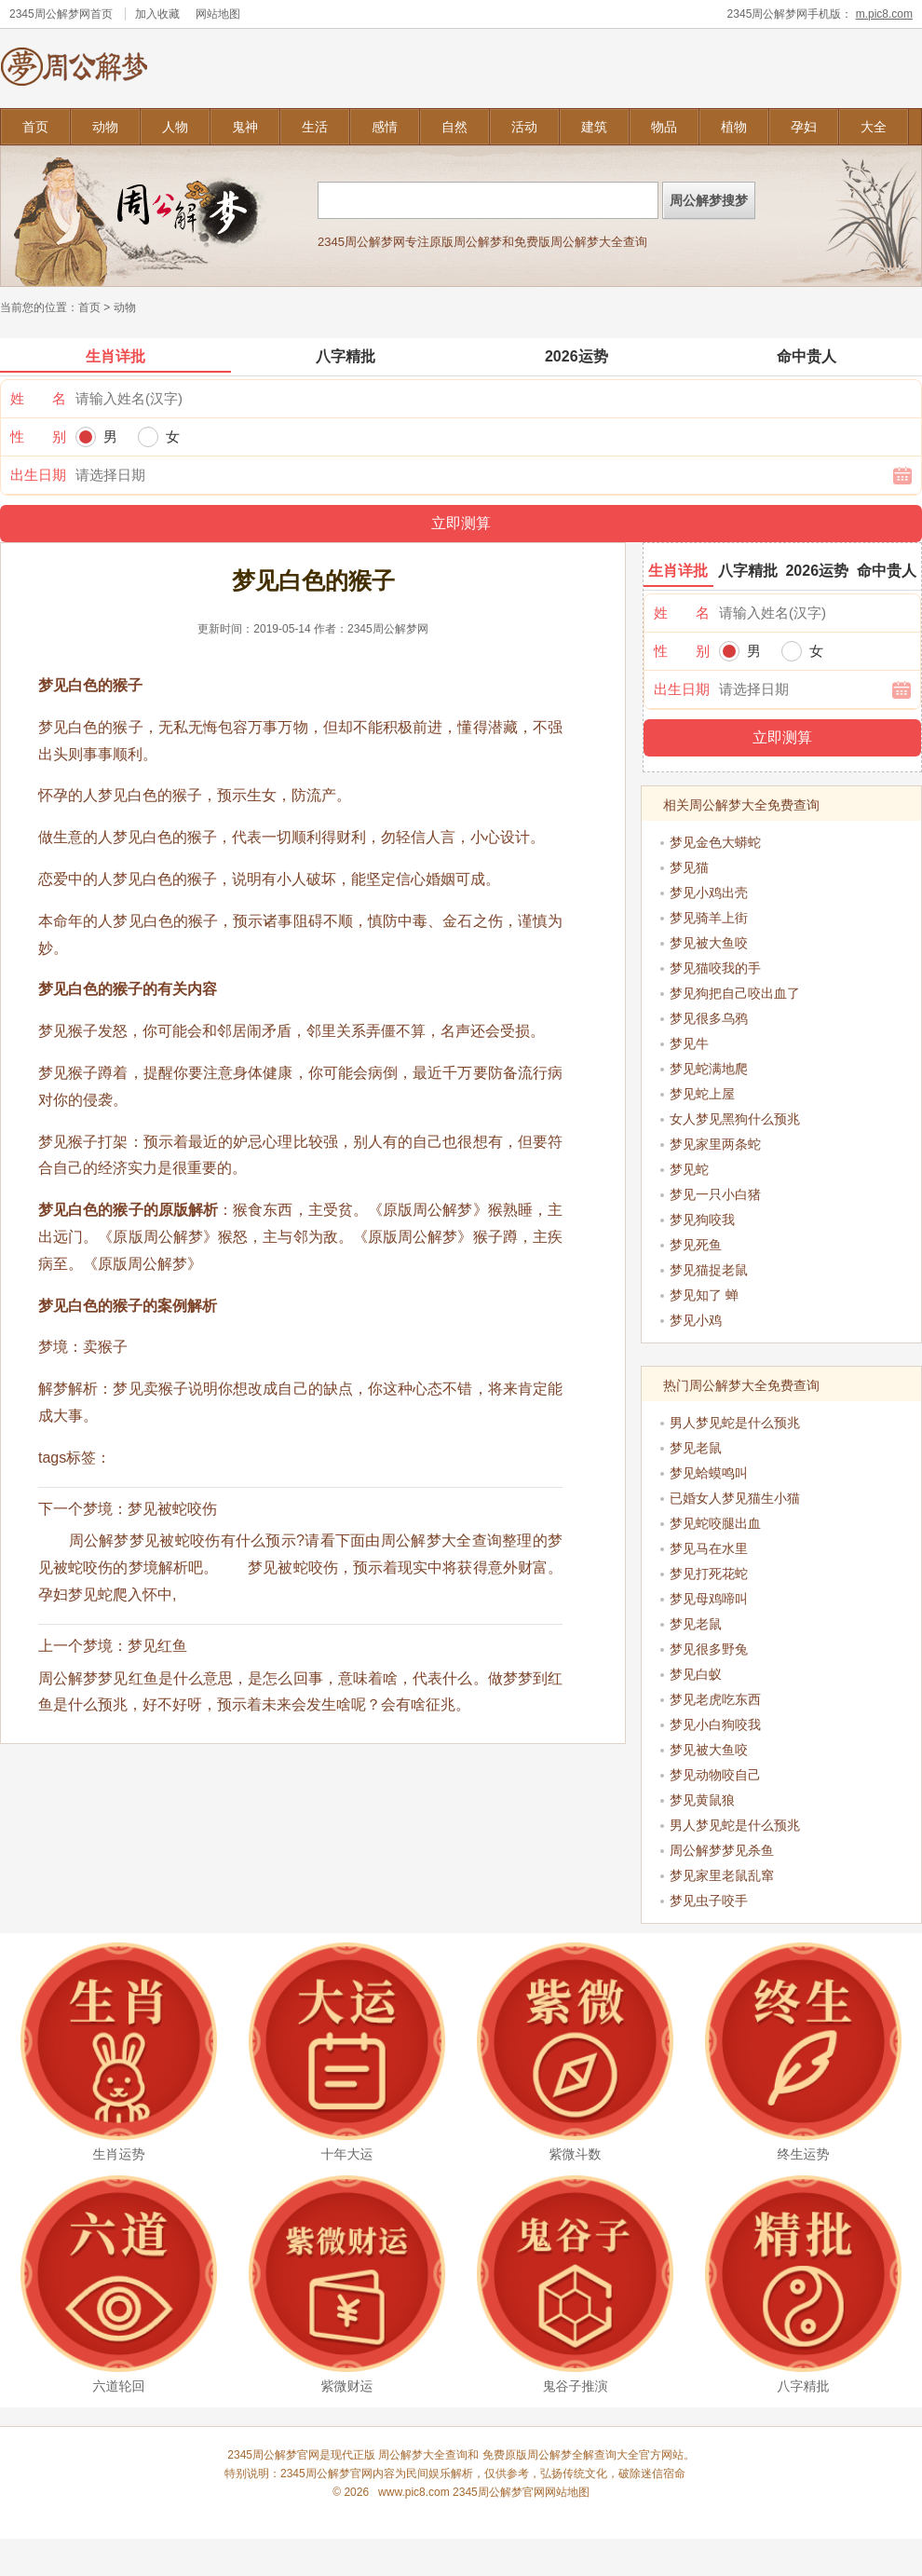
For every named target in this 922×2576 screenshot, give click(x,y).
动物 (105, 126)
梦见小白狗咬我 (715, 1724)
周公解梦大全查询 (423, 2454)
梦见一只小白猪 (715, 1194)
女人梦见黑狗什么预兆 (735, 1118)
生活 (315, 126)
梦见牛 (689, 1043)
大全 (874, 126)
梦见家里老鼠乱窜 (722, 1875)
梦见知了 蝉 (704, 1295)
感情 (385, 126)
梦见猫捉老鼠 (709, 1269)
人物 (175, 126)
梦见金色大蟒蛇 (715, 842)
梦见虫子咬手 (709, 1900)
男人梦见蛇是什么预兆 (735, 1422)
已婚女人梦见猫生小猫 (735, 1498)
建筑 (594, 126)
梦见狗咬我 (702, 1219)
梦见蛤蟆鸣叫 (709, 1472)
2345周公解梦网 (49, 13)
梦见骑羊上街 (709, 917)
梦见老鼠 (696, 1447)
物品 (664, 126)
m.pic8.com (884, 13)
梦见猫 (689, 867)
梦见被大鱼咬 (709, 942)
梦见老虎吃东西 (715, 1699)
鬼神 (245, 126)
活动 (524, 126)
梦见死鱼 (696, 1244)
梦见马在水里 (709, 1548)
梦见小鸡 (696, 1320)
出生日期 (38, 475)
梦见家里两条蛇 (715, 1144)
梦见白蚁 (696, 1674)
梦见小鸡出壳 (709, 892)
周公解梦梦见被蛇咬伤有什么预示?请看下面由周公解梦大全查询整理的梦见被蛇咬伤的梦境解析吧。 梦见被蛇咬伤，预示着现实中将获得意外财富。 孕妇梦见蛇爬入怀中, (315, 1567)
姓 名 (38, 398)
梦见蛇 (689, 1169)
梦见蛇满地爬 (709, 1068)
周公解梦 (549, 2454)
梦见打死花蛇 (709, 1573)
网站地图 (218, 13)
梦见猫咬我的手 (715, 968)
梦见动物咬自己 (715, 1774)
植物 (734, 126)
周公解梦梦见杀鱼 (722, 1850)
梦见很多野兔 (709, 1649)
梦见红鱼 (157, 1646)
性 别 (38, 436)
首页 (35, 126)
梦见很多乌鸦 (709, 1018)
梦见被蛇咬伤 (172, 1509)
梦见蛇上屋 (702, 1093)
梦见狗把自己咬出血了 (735, 993)
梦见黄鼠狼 (702, 1799)
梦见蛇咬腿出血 (715, 1523)
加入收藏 (157, 13)
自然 (454, 126)
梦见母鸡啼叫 (709, 1598)
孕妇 (804, 126)
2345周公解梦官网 (326, 2473)
